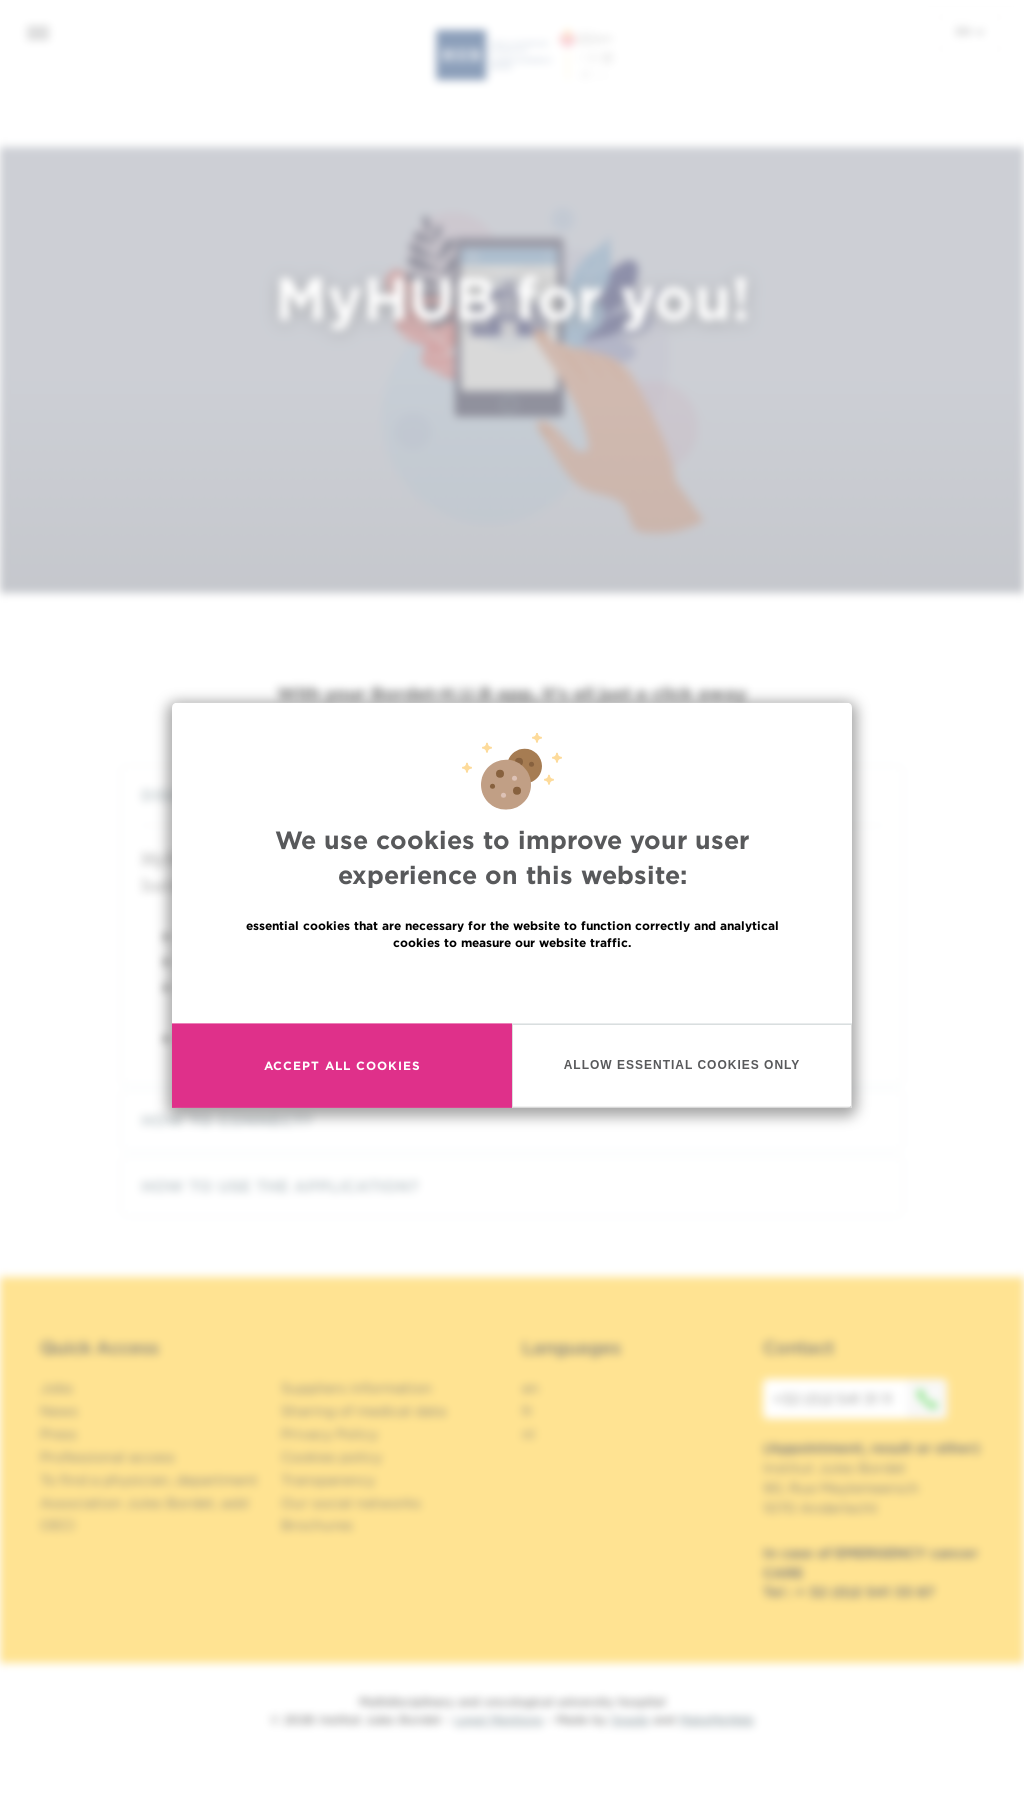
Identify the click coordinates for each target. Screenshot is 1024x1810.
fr (527, 1411)
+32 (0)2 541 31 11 (860, 1399)
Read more (512, 984)
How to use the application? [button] (512, 1186)
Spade (630, 1719)
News (59, 1411)
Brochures (317, 1525)
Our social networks (351, 1503)
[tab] (512, 1120)
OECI (57, 1525)
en (970, 31)
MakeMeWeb (716, 1719)
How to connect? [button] (512, 1120)
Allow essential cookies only (682, 1065)
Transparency (328, 1480)
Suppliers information (356, 1388)
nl (528, 1434)
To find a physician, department (149, 1480)
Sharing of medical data (363, 1411)
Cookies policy (331, 1457)
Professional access (107, 1457)
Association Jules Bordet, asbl (144, 1503)
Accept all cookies (342, 1065)
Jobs (56, 1388)
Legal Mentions (498, 1719)
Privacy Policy (329, 1434)
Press (58, 1434)
